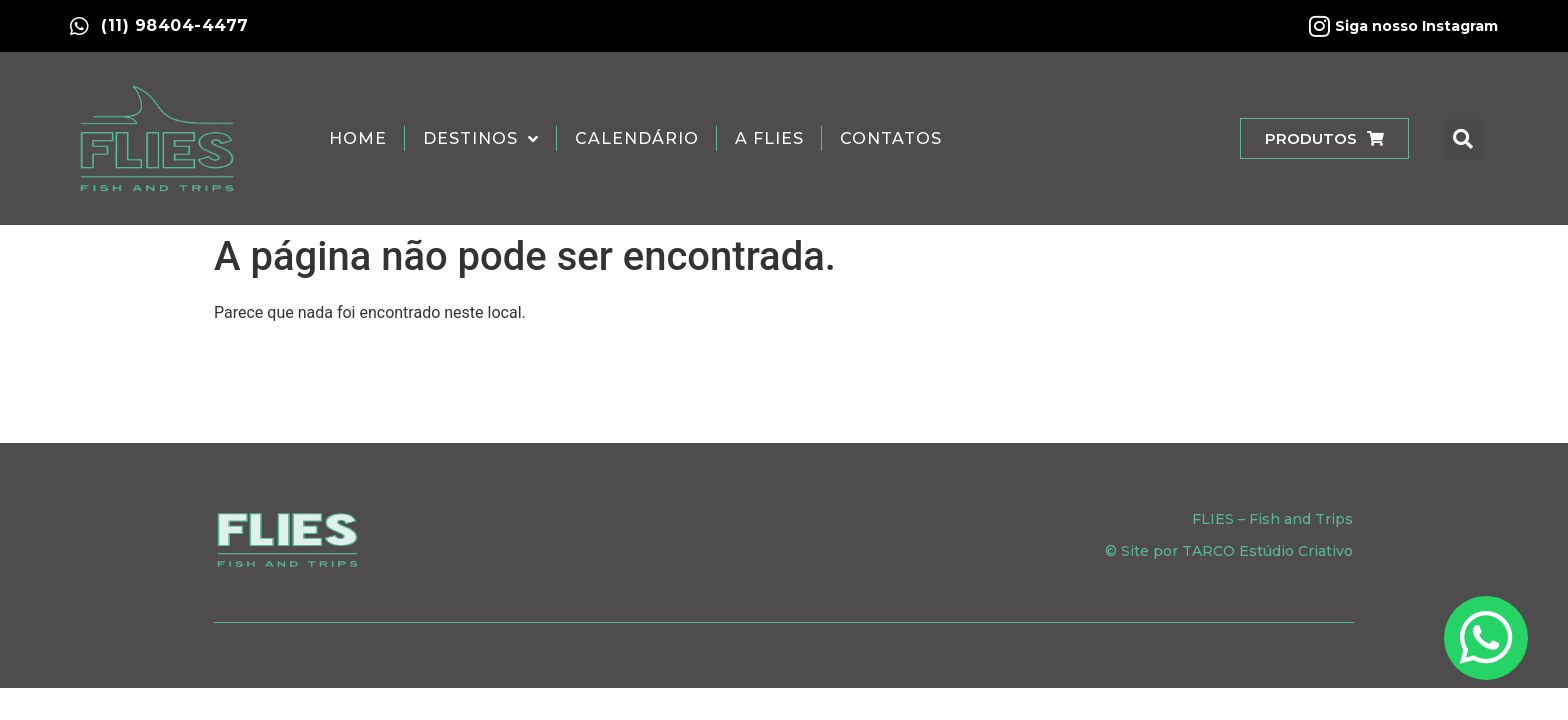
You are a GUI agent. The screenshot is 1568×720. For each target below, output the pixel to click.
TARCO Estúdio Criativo (1267, 551)
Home (358, 138)
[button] (1463, 139)
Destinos (481, 139)
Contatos (891, 138)
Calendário (637, 138)
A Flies (769, 138)
